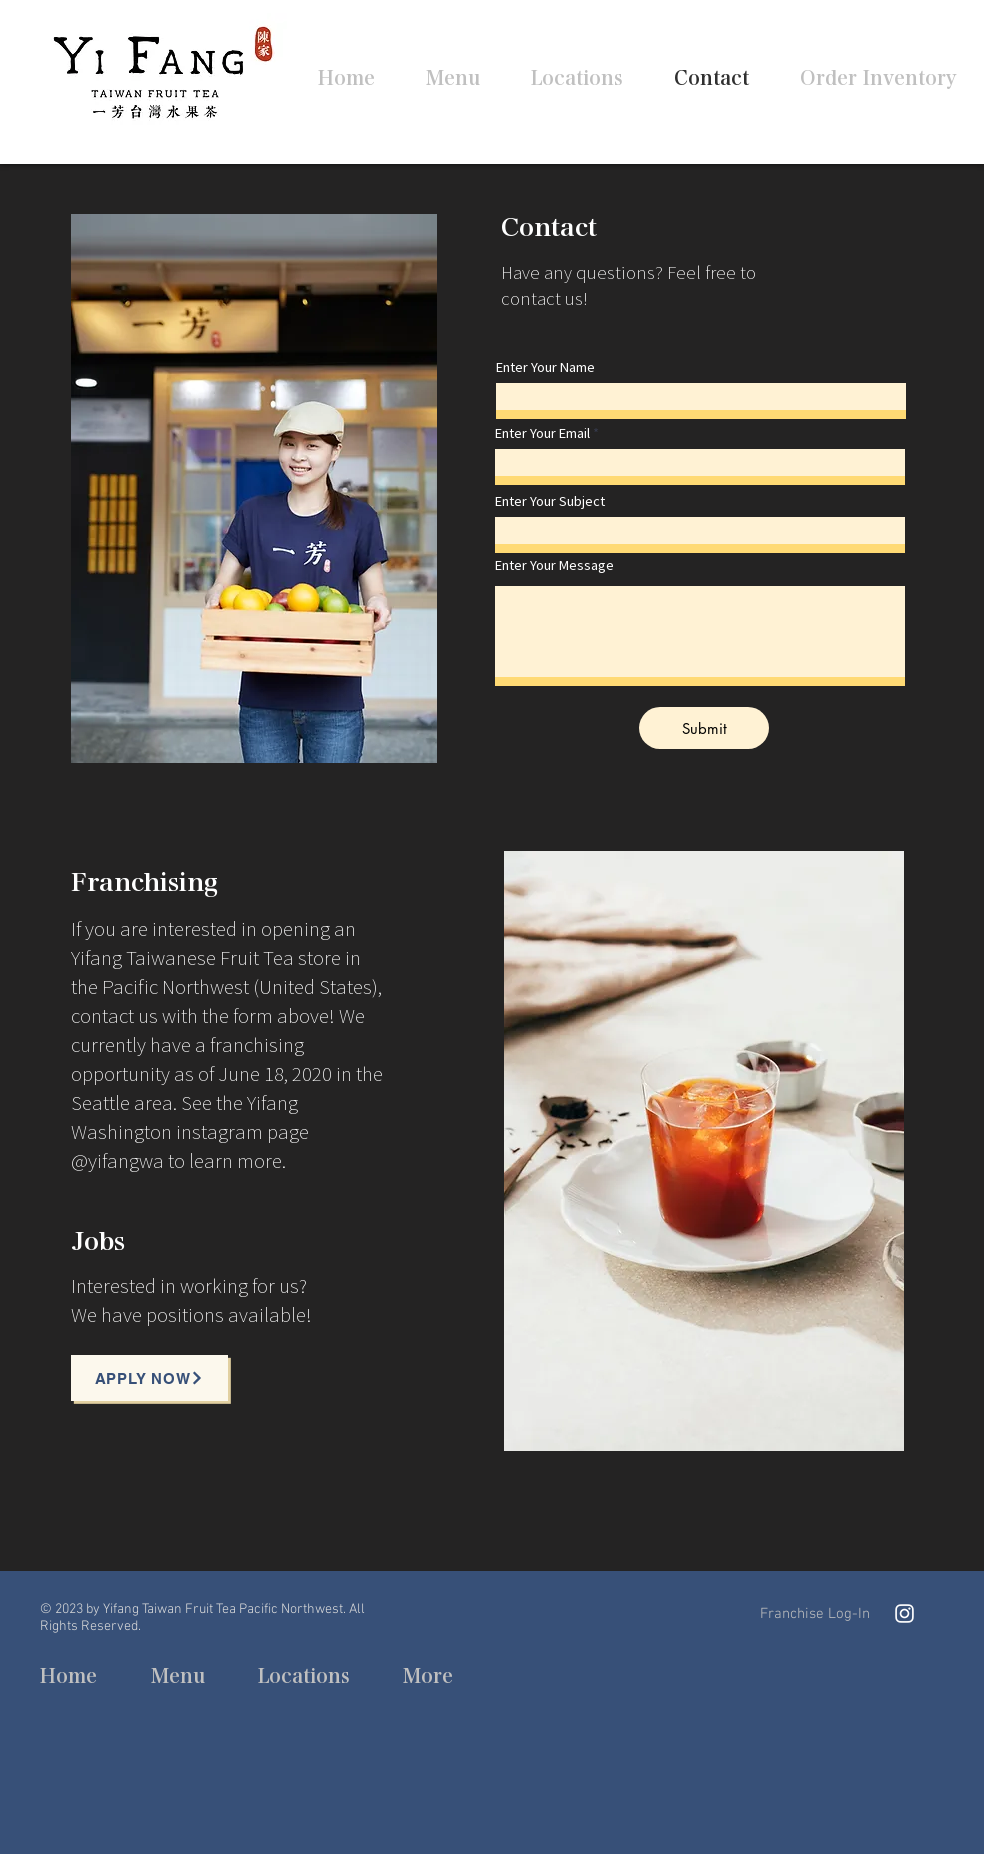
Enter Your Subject (550, 501)
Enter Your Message (554, 565)
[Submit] (704, 728)
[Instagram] (904, 1613)
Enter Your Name (545, 367)
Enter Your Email (542, 433)
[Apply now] (149, 1378)
